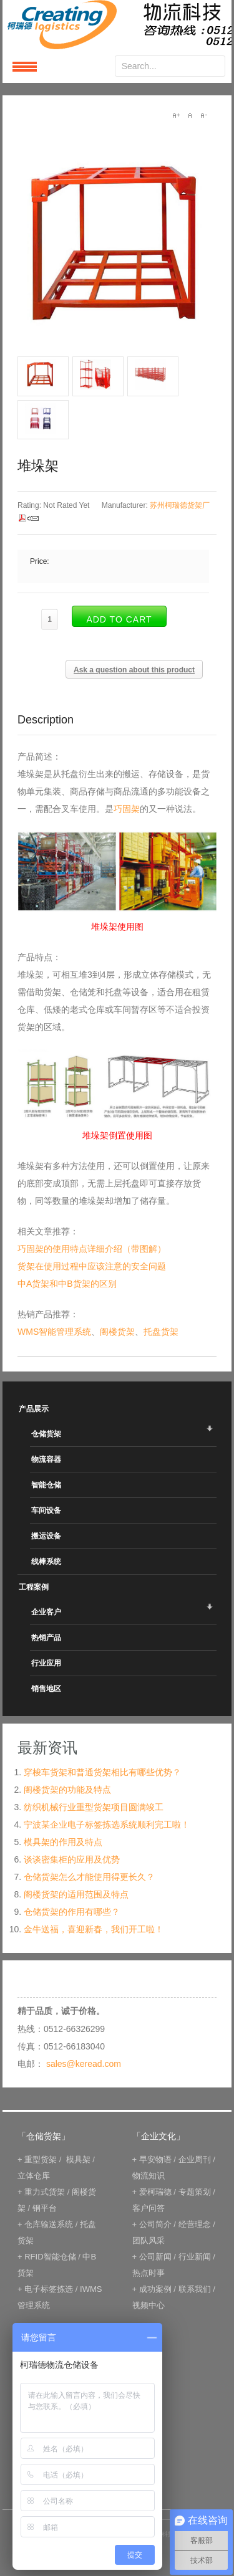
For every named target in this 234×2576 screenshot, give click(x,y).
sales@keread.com (83, 2064)
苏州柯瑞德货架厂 (180, 505)
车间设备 (46, 1510)
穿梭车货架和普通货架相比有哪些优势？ (102, 1772)
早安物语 (155, 2159)
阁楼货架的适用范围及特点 (76, 1894)
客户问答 (148, 2208)
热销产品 (46, 1637)
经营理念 (194, 2224)
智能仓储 (46, 1485)
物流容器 (46, 1459)
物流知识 (148, 2175)
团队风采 (148, 2240)
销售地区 (46, 1688)
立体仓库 (33, 2175)
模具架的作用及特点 (63, 1842)
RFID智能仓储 (50, 2256)
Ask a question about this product (134, 669)
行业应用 (46, 1663)
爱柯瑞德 (155, 2192)
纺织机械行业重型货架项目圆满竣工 (93, 1807)
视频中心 (148, 2305)
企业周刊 (194, 2159)
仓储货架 (46, 1433)
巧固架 (127, 809)
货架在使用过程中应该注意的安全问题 (91, 1266)
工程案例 (34, 1587)
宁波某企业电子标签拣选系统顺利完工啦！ (107, 1824)
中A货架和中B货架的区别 (67, 1284)
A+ (176, 115)
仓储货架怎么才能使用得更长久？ (89, 1877)
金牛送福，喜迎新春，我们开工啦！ (93, 1929)
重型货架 (40, 2159)
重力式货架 (44, 2192)
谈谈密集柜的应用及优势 (72, 1859)
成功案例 (155, 2289)
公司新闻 (155, 2256)
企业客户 (46, 1612)
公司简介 (155, 2224)
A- (203, 115)
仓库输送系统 (48, 2224)
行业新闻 (194, 2256)
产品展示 (34, 1409)
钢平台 (44, 2208)
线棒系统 (46, 1561)
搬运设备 (46, 1536)
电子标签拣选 (48, 2289)
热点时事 (148, 2273)
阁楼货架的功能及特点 (67, 1790)
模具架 (78, 2159)
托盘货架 (161, 1332)
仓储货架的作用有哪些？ (72, 1912)
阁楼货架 (117, 1332)
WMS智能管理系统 (54, 1332)
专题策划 (194, 2192)
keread (117, 24)
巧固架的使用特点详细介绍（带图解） (91, 1249)
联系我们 (194, 2289)
